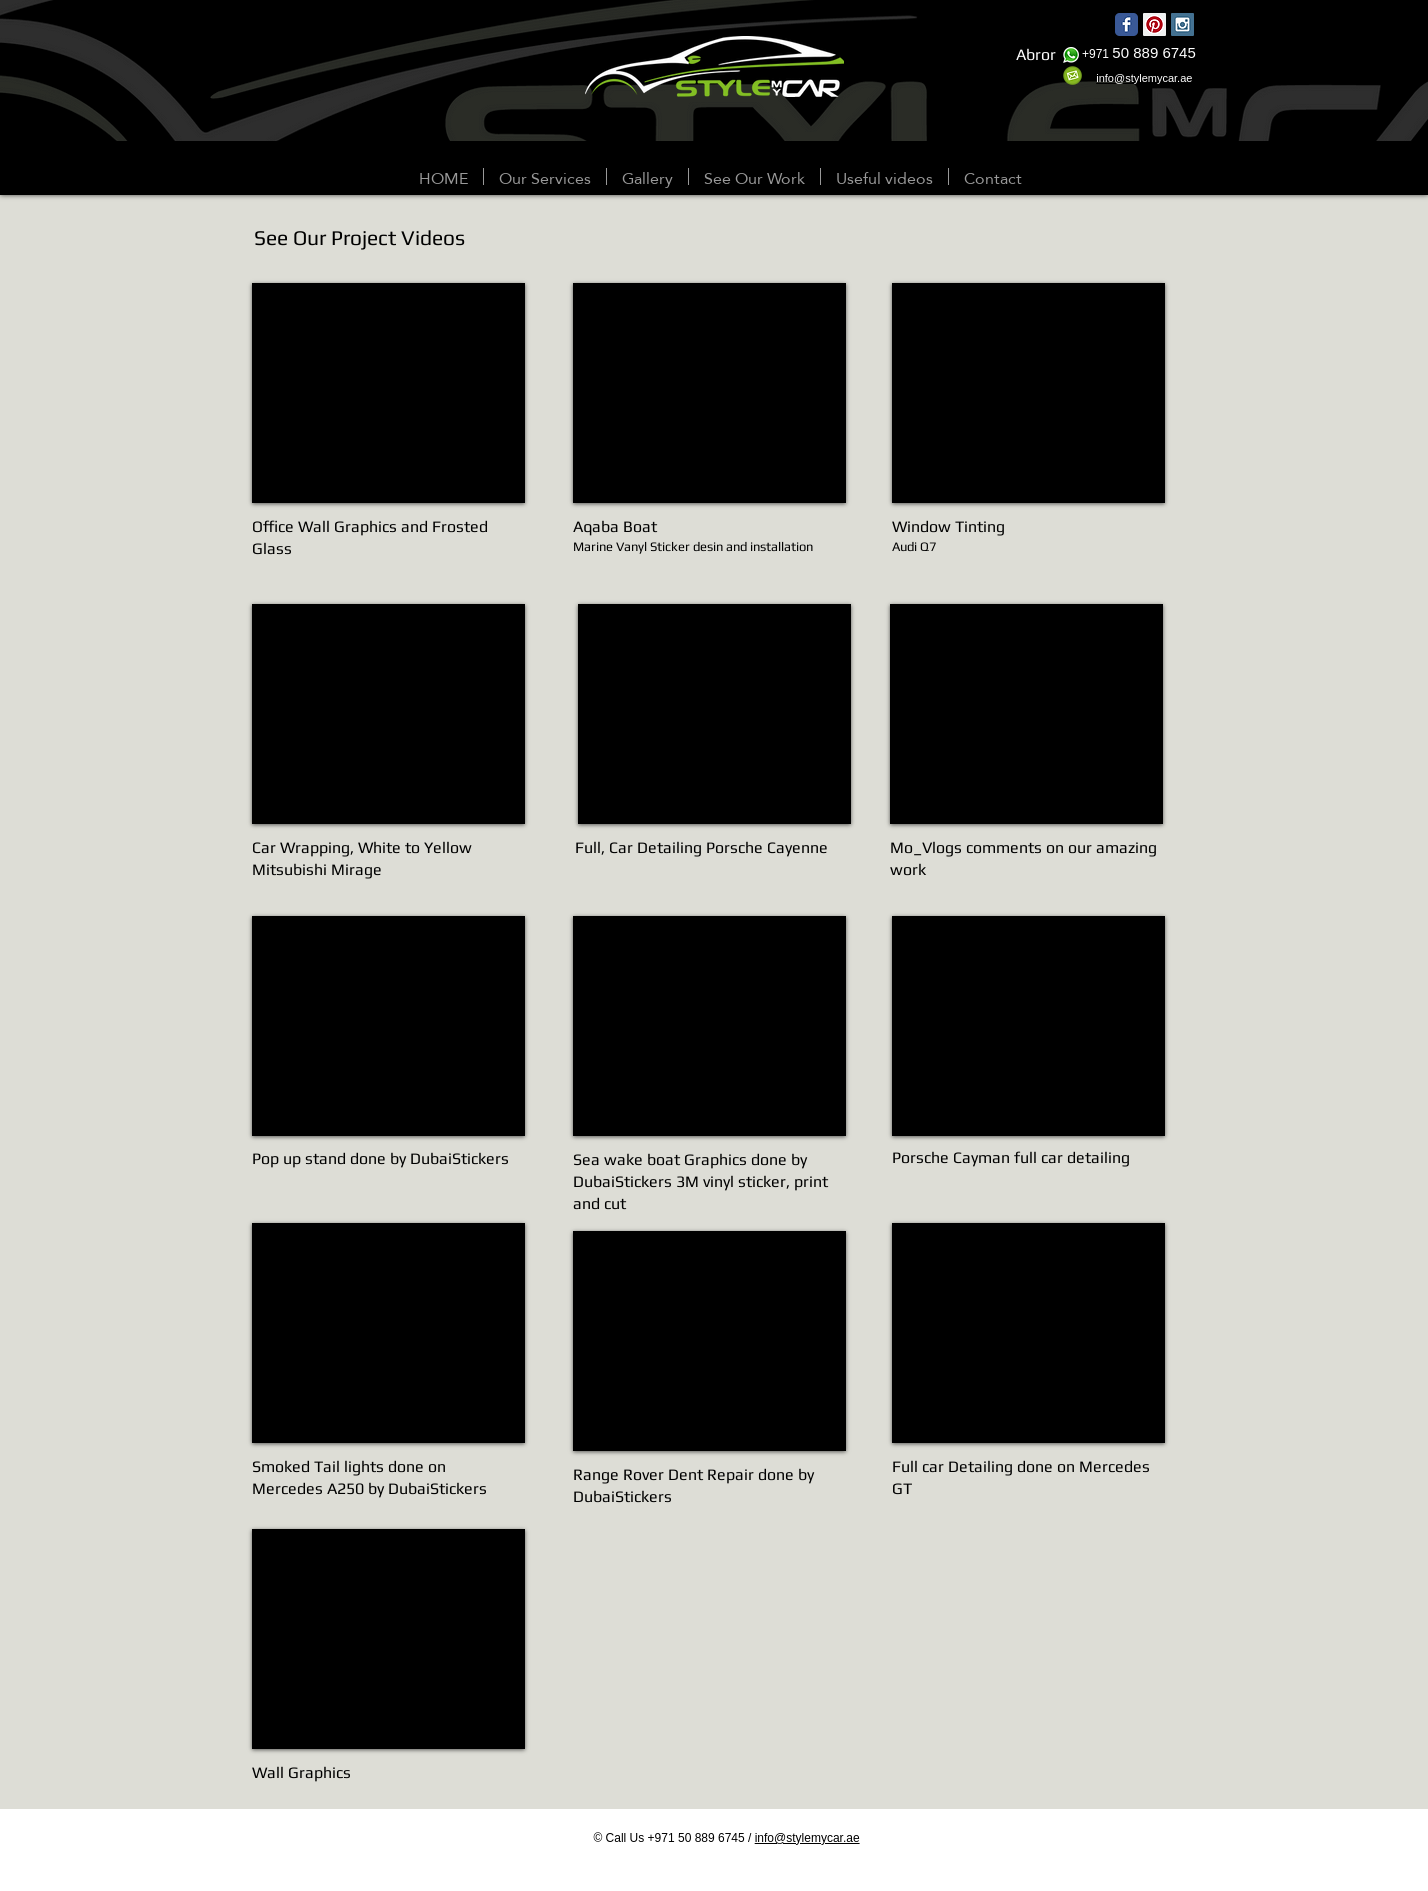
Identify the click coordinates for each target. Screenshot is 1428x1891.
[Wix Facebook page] (1126, 24)
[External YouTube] (388, 393)
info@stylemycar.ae (807, 1838)
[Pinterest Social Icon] (1154, 24)
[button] (647, 176)
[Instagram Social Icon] (1182, 24)
